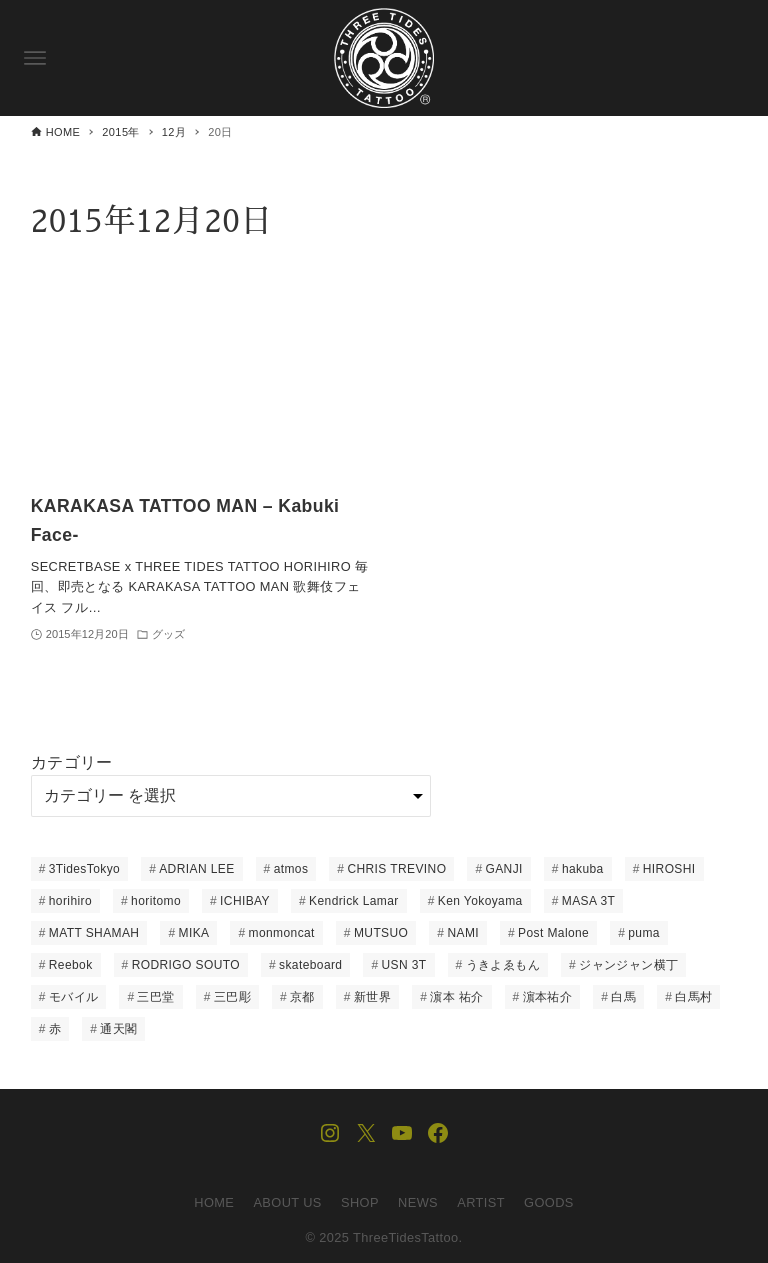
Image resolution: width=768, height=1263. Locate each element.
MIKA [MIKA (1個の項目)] (194, 933)
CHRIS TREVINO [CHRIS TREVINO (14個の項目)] (396, 869)
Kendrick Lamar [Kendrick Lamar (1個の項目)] (354, 901)
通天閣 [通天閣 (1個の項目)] (118, 1029)
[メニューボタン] (35, 58)
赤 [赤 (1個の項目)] (55, 1029)
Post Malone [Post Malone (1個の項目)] (553, 933)
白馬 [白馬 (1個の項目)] (623, 997)
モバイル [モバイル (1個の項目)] (74, 997)
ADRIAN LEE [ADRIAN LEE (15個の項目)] (196, 869)
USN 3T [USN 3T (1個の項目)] (404, 965)
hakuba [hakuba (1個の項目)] (583, 869)
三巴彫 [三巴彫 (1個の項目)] (232, 997)
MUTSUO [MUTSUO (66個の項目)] (381, 933)
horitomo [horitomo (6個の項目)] (156, 901)
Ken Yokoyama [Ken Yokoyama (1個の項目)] (480, 901)
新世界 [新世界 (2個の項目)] (372, 997)
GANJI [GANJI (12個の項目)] (503, 869)
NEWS (418, 1202)
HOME (214, 1202)
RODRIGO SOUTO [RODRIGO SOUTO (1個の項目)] (186, 965)
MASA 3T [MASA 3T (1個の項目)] (588, 901)
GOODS (549, 1202)
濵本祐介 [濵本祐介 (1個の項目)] (548, 997)
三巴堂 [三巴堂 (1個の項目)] (155, 997)
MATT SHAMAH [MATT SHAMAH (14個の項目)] (94, 933)
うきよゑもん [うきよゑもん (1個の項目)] (503, 965)
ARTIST (481, 1202)
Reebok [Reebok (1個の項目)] (71, 965)
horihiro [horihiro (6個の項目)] (70, 901)
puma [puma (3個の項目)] (644, 933)
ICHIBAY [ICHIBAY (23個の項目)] (245, 901)
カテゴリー (72, 762)
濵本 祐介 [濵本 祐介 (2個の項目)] (456, 997)
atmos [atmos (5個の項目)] (291, 869)
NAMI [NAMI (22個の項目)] (463, 933)
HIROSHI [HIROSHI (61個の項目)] (669, 869)
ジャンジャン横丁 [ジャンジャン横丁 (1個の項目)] (628, 965)
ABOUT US (287, 1202)
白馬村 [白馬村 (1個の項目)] (693, 997)
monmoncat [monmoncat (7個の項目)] (282, 933)
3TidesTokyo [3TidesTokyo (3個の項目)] (84, 869)
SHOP (360, 1202)
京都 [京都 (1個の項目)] (302, 997)
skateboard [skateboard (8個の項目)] (310, 965)
